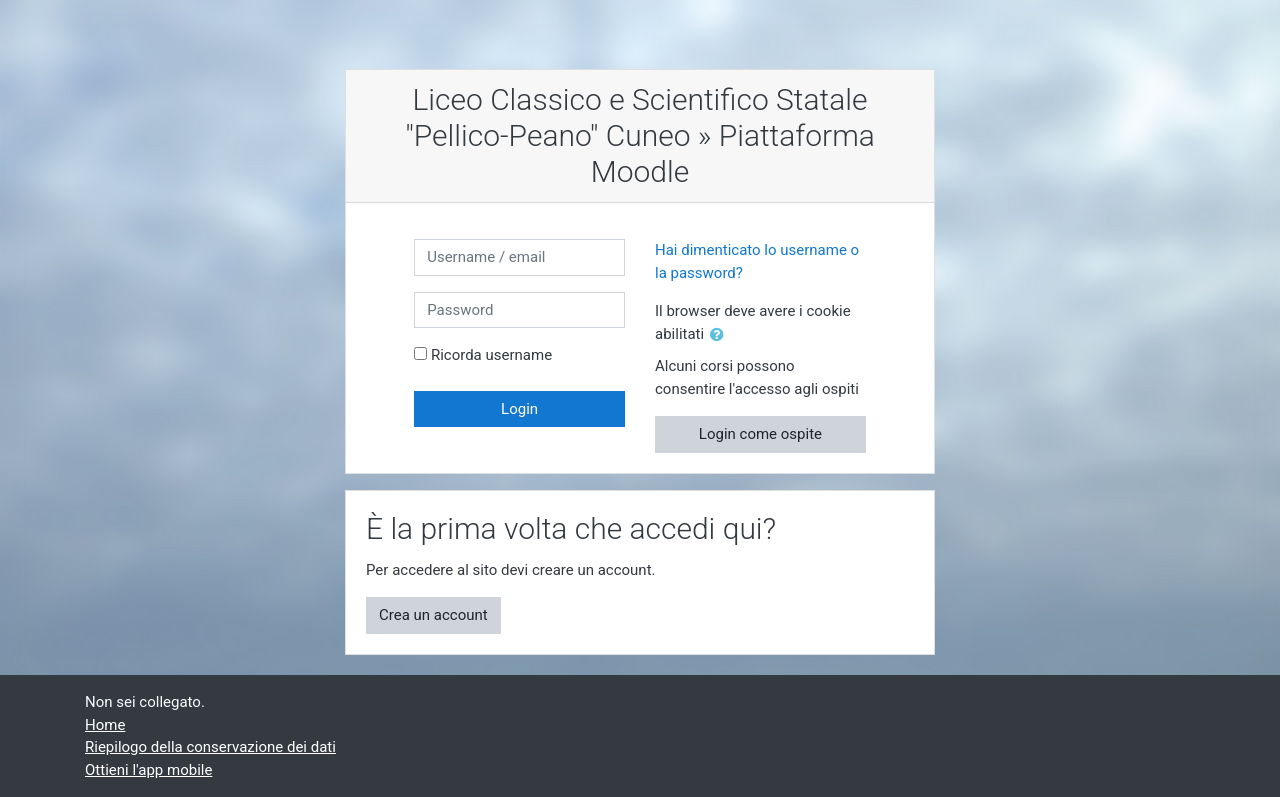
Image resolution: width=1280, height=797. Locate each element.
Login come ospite (760, 434)
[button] (721, 335)
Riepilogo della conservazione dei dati (210, 747)
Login (519, 409)
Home (105, 725)
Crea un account (433, 615)
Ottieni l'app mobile (148, 770)
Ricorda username (491, 355)
